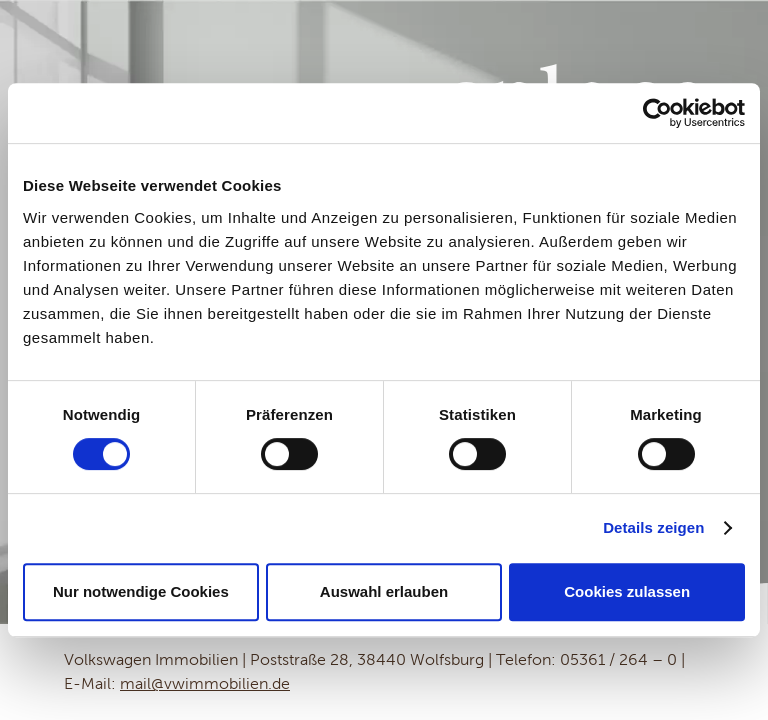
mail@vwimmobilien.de (205, 683)
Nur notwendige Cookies (141, 591)
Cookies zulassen (627, 591)
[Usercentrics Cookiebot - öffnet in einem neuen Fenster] (657, 113)
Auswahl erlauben (384, 591)
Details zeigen (653, 527)
